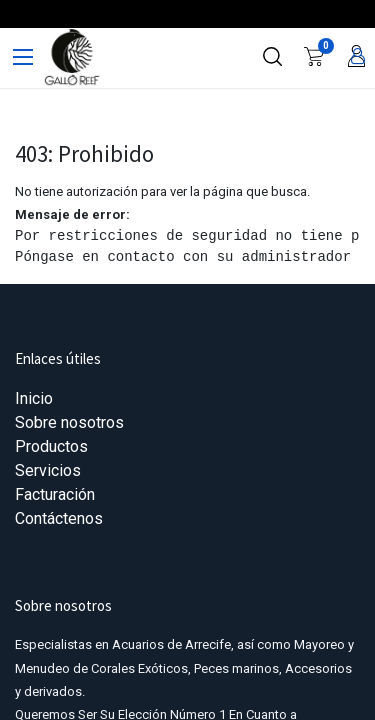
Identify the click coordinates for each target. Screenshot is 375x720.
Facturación (55, 494)
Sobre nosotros (69, 422)
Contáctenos (59, 518)
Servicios (48, 470)
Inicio (34, 398)
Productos (51, 446)
